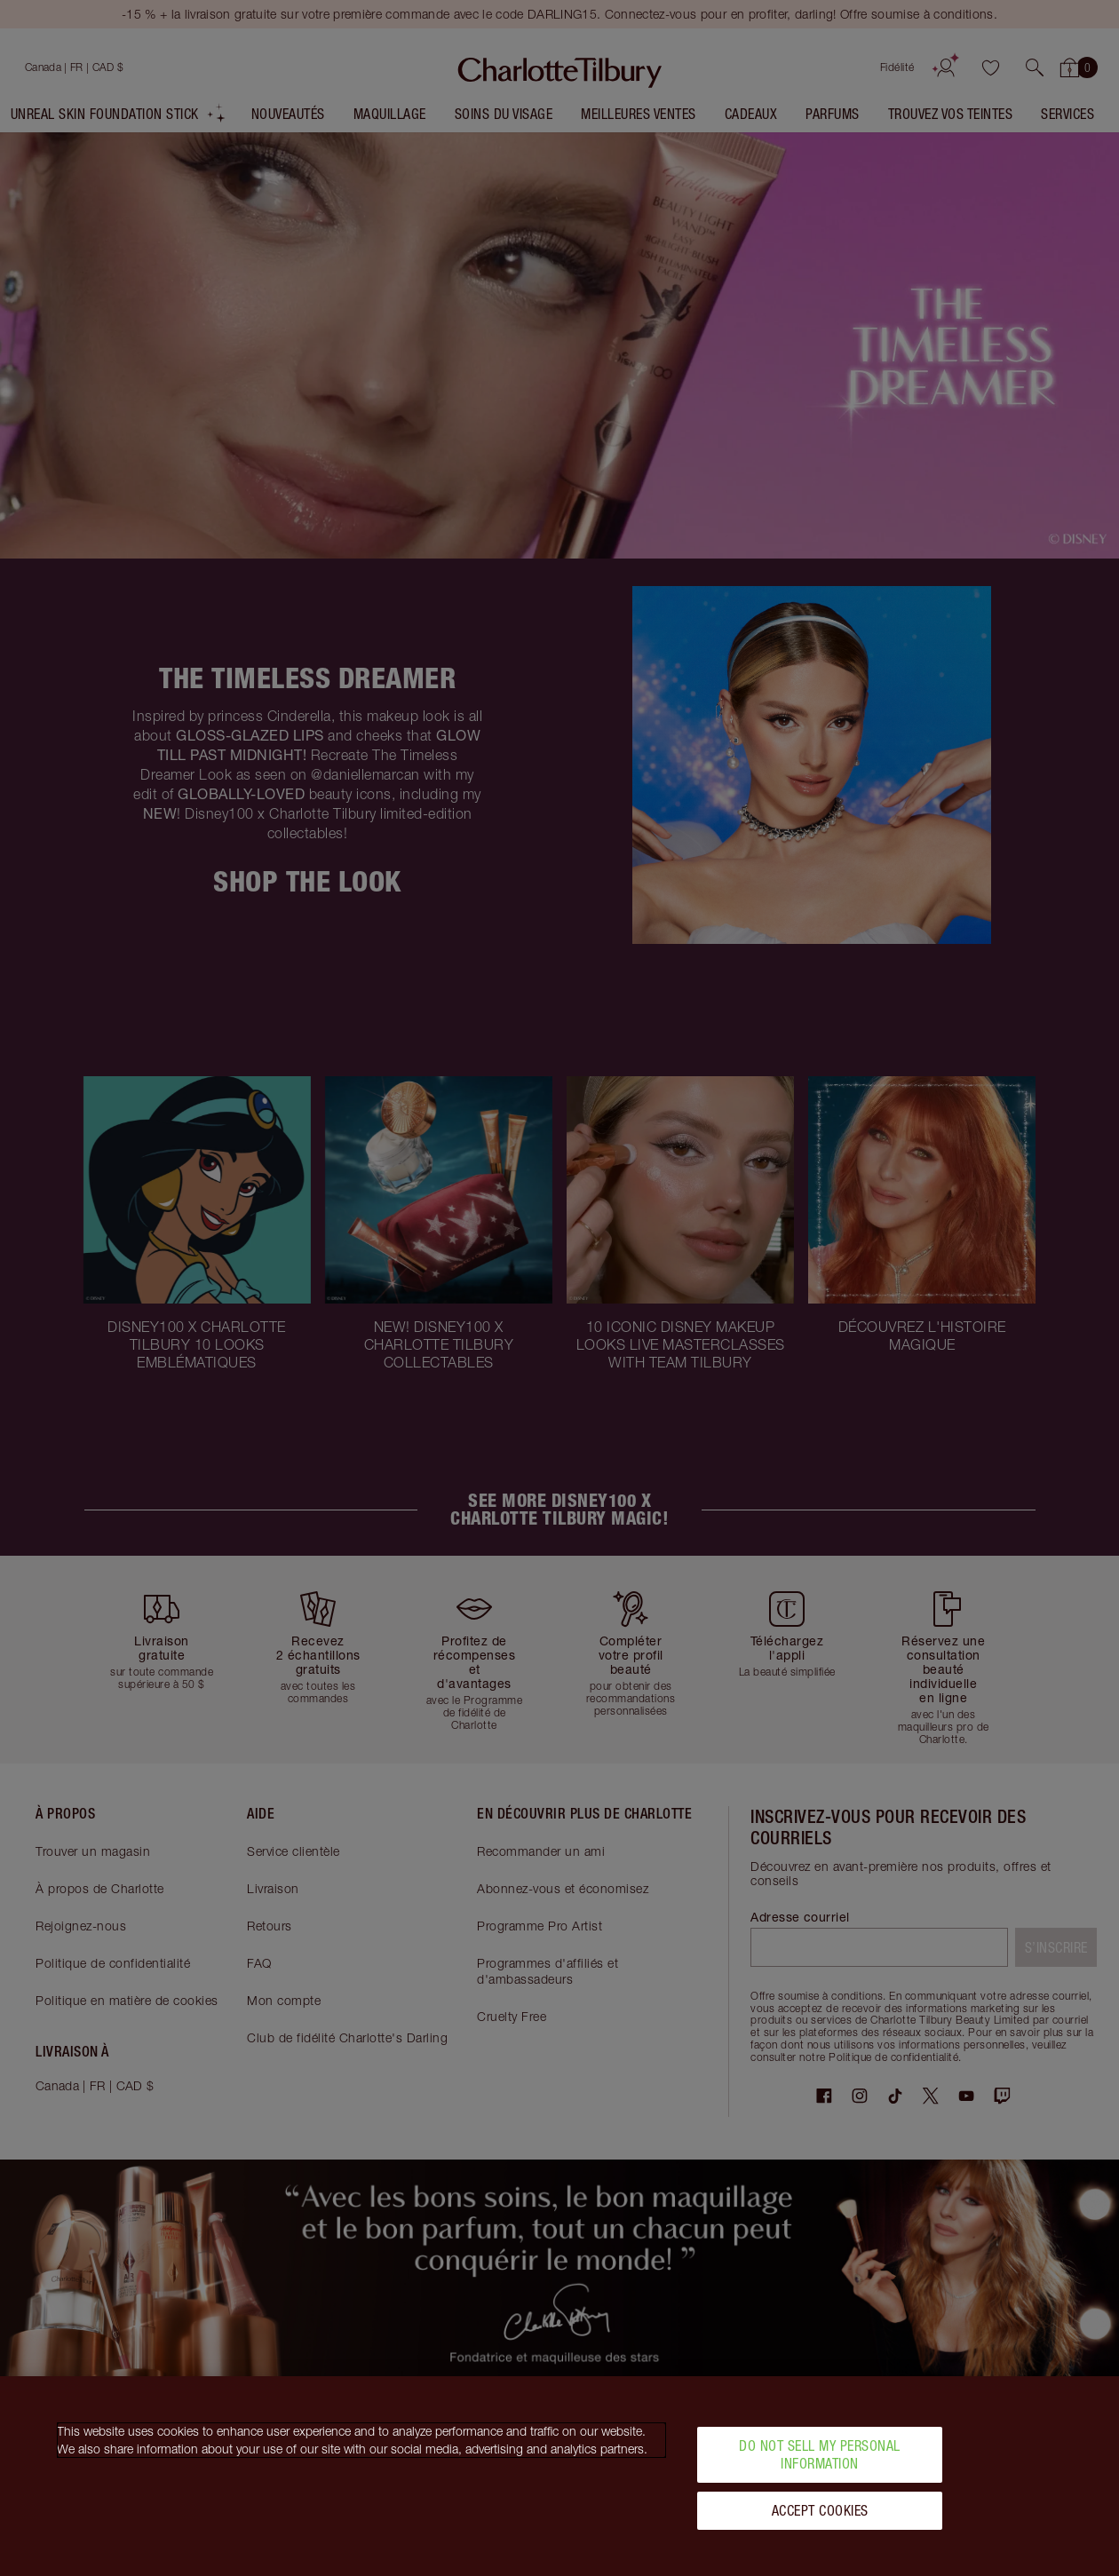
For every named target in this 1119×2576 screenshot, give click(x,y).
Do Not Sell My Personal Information (820, 2453)
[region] (559, 2476)
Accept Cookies (820, 2510)
